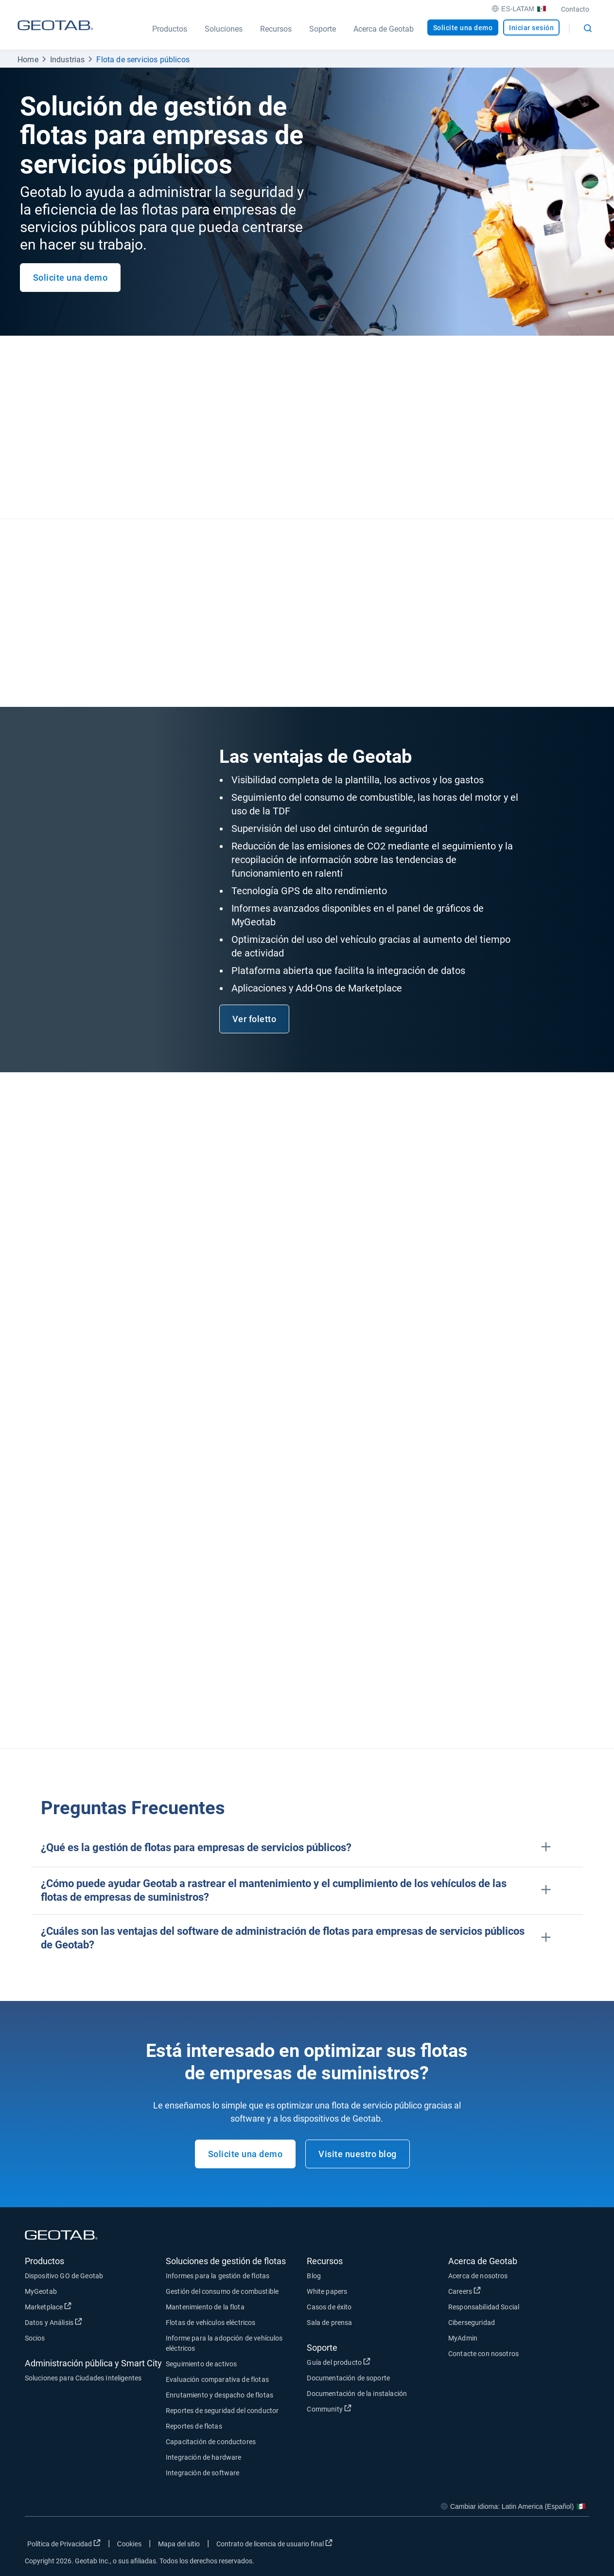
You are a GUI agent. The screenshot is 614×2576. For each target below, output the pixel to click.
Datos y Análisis (54, 2322)
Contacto (575, 9)
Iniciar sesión (531, 28)
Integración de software (202, 2473)
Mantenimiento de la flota (205, 2307)
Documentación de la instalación (357, 2393)
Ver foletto (254, 1019)
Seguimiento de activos (201, 2364)
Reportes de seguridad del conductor (222, 2410)
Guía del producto (338, 2362)
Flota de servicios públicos (143, 59)
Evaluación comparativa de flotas (217, 2379)
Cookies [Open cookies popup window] (129, 2544)
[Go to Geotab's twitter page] (528, 2546)
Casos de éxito (329, 2307)
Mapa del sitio (179, 2544)
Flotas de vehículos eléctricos (211, 2322)
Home (28, 59)
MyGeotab (41, 2291)
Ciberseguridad (471, 2322)
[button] (307, 1848)
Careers (464, 2291)
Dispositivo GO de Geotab (64, 2276)
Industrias (67, 59)
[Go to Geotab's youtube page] (577, 2546)
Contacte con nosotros (483, 2354)
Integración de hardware (203, 2457)
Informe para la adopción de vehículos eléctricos (224, 2343)
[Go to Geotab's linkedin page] (552, 2546)
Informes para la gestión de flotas (217, 2276)
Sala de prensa (329, 2322)
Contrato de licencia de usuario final (274, 2543)
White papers (327, 2291)
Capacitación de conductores (211, 2442)
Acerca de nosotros (478, 2276)
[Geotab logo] (55, 34)
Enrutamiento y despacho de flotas (219, 2395)
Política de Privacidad (64, 2543)
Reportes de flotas (194, 2426)
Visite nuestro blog (357, 2154)
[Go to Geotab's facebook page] (504, 2546)
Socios (35, 2338)
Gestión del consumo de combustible (222, 2291)
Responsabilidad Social (483, 2307)
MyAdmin (462, 2338)
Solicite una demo (463, 28)
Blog (314, 2276)
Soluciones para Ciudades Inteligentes (83, 2378)
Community (329, 2408)
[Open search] (587, 28)
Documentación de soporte (348, 2378)
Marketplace (48, 2306)
